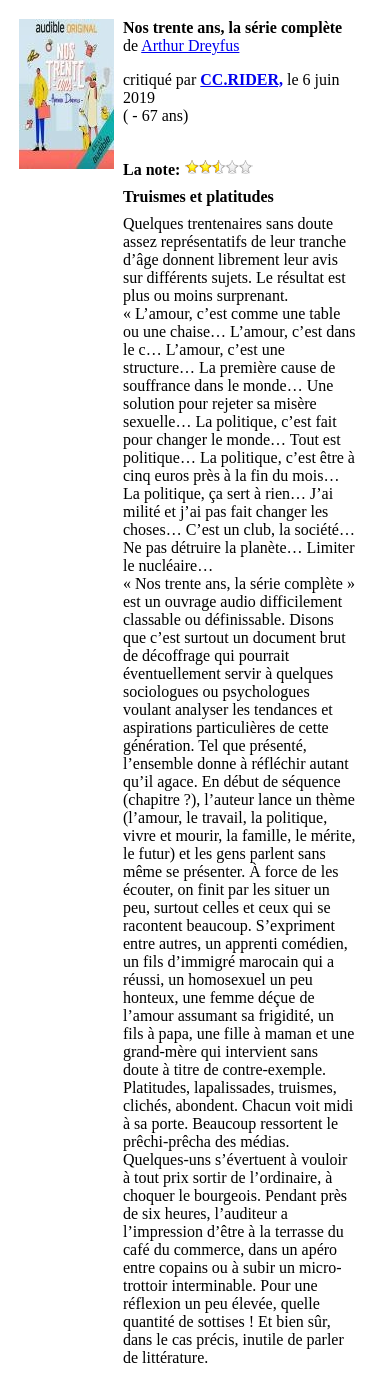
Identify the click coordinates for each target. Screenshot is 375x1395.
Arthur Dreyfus (190, 45)
